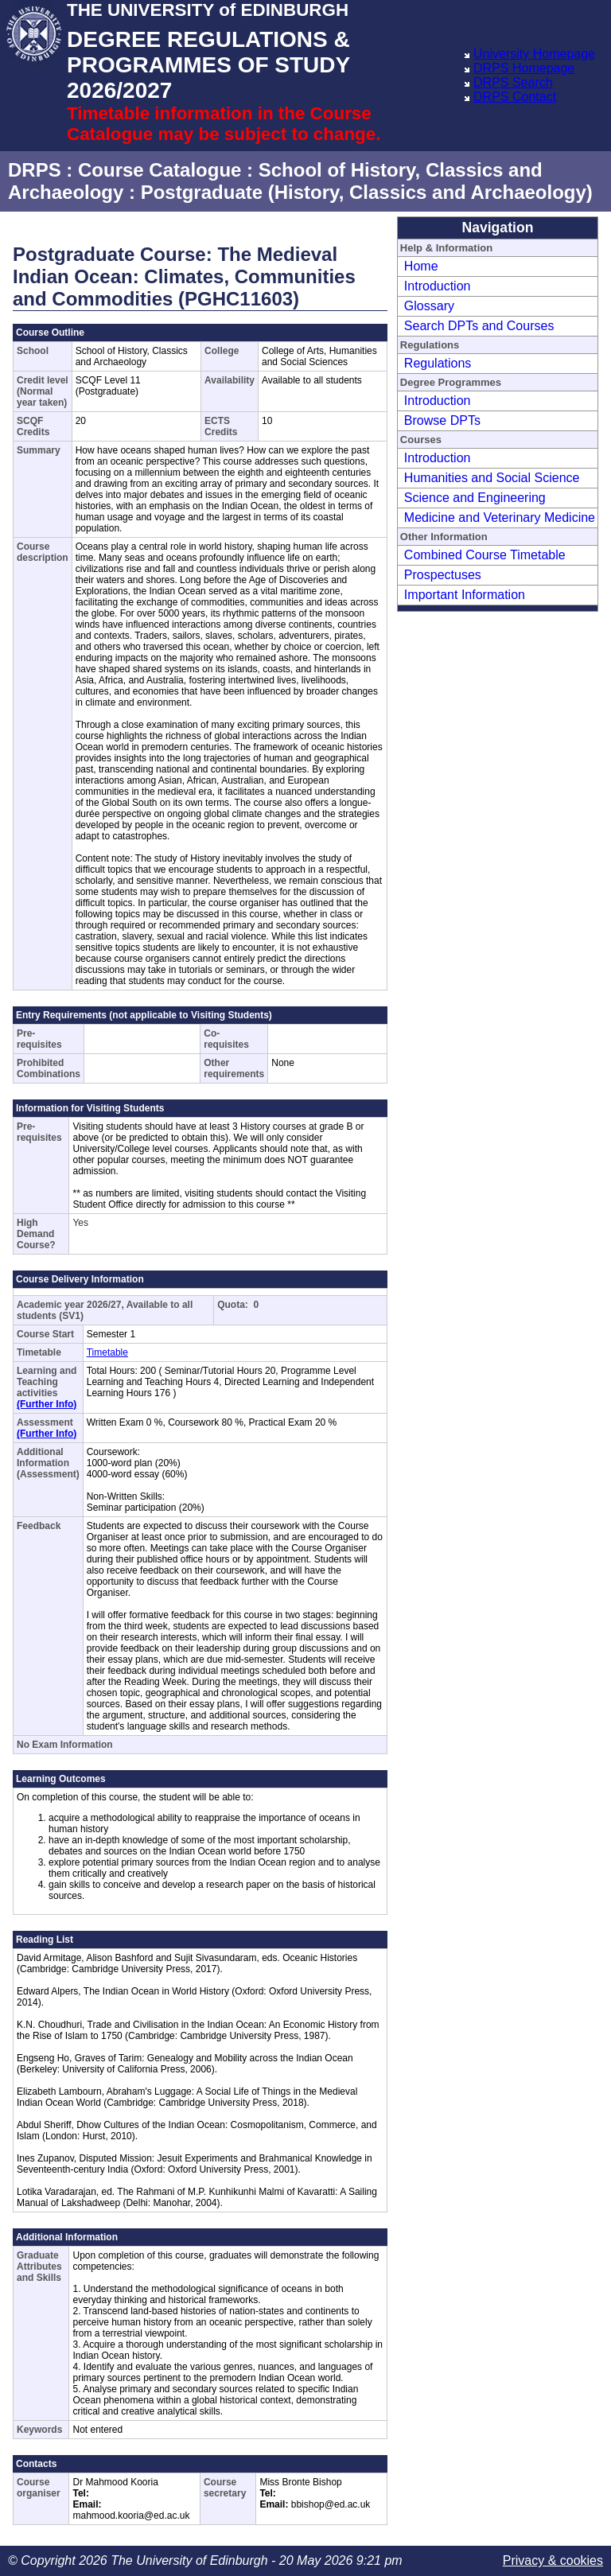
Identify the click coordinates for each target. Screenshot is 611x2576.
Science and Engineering (475, 497)
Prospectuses (442, 575)
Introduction (437, 286)
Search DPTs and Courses (479, 326)
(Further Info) (46, 1404)
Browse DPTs (442, 420)
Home (421, 266)
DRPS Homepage (523, 68)
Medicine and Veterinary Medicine (499, 517)
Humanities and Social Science (492, 477)
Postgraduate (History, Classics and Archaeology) (367, 192)
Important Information (464, 594)
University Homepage (534, 53)
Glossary (429, 306)
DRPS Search (513, 82)
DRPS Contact (514, 96)
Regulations (438, 363)
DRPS (34, 170)
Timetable (107, 1352)
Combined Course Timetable (485, 555)
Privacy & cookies (553, 2560)
